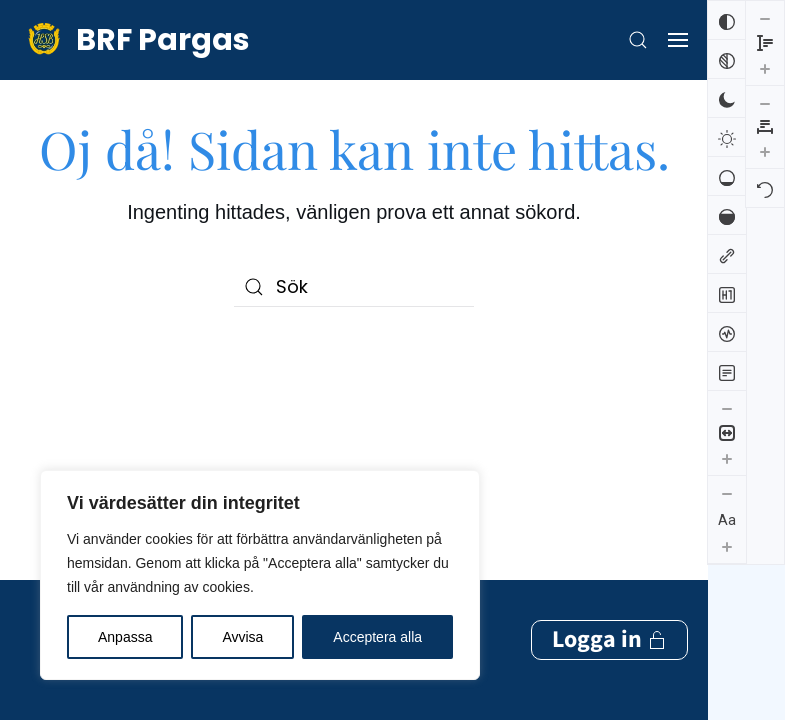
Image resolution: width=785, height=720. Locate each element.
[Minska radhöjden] (727, 581)
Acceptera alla (377, 637)
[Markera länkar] (727, 254)
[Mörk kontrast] (727, 98)
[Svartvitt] (727, 59)
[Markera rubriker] (727, 293)
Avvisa (242, 637)
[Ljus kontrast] (727, 137)
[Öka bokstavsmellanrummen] (765, 66)
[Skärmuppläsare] (727, 332)
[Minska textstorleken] (727, 493)
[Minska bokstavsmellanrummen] (765, 18)
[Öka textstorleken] (727, 546)
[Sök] (354, 287)
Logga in (609, 406)
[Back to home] (135, 40)
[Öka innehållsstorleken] (727, 458)
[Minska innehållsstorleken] (727, 408)
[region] (260, 575)
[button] (638, 40)
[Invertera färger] (727, 20)
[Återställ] (765, 103)
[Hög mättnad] (727, 215)
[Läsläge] (727, 371)
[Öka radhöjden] (727, 631)
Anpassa (125, 637)
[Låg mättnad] (727, 176)
